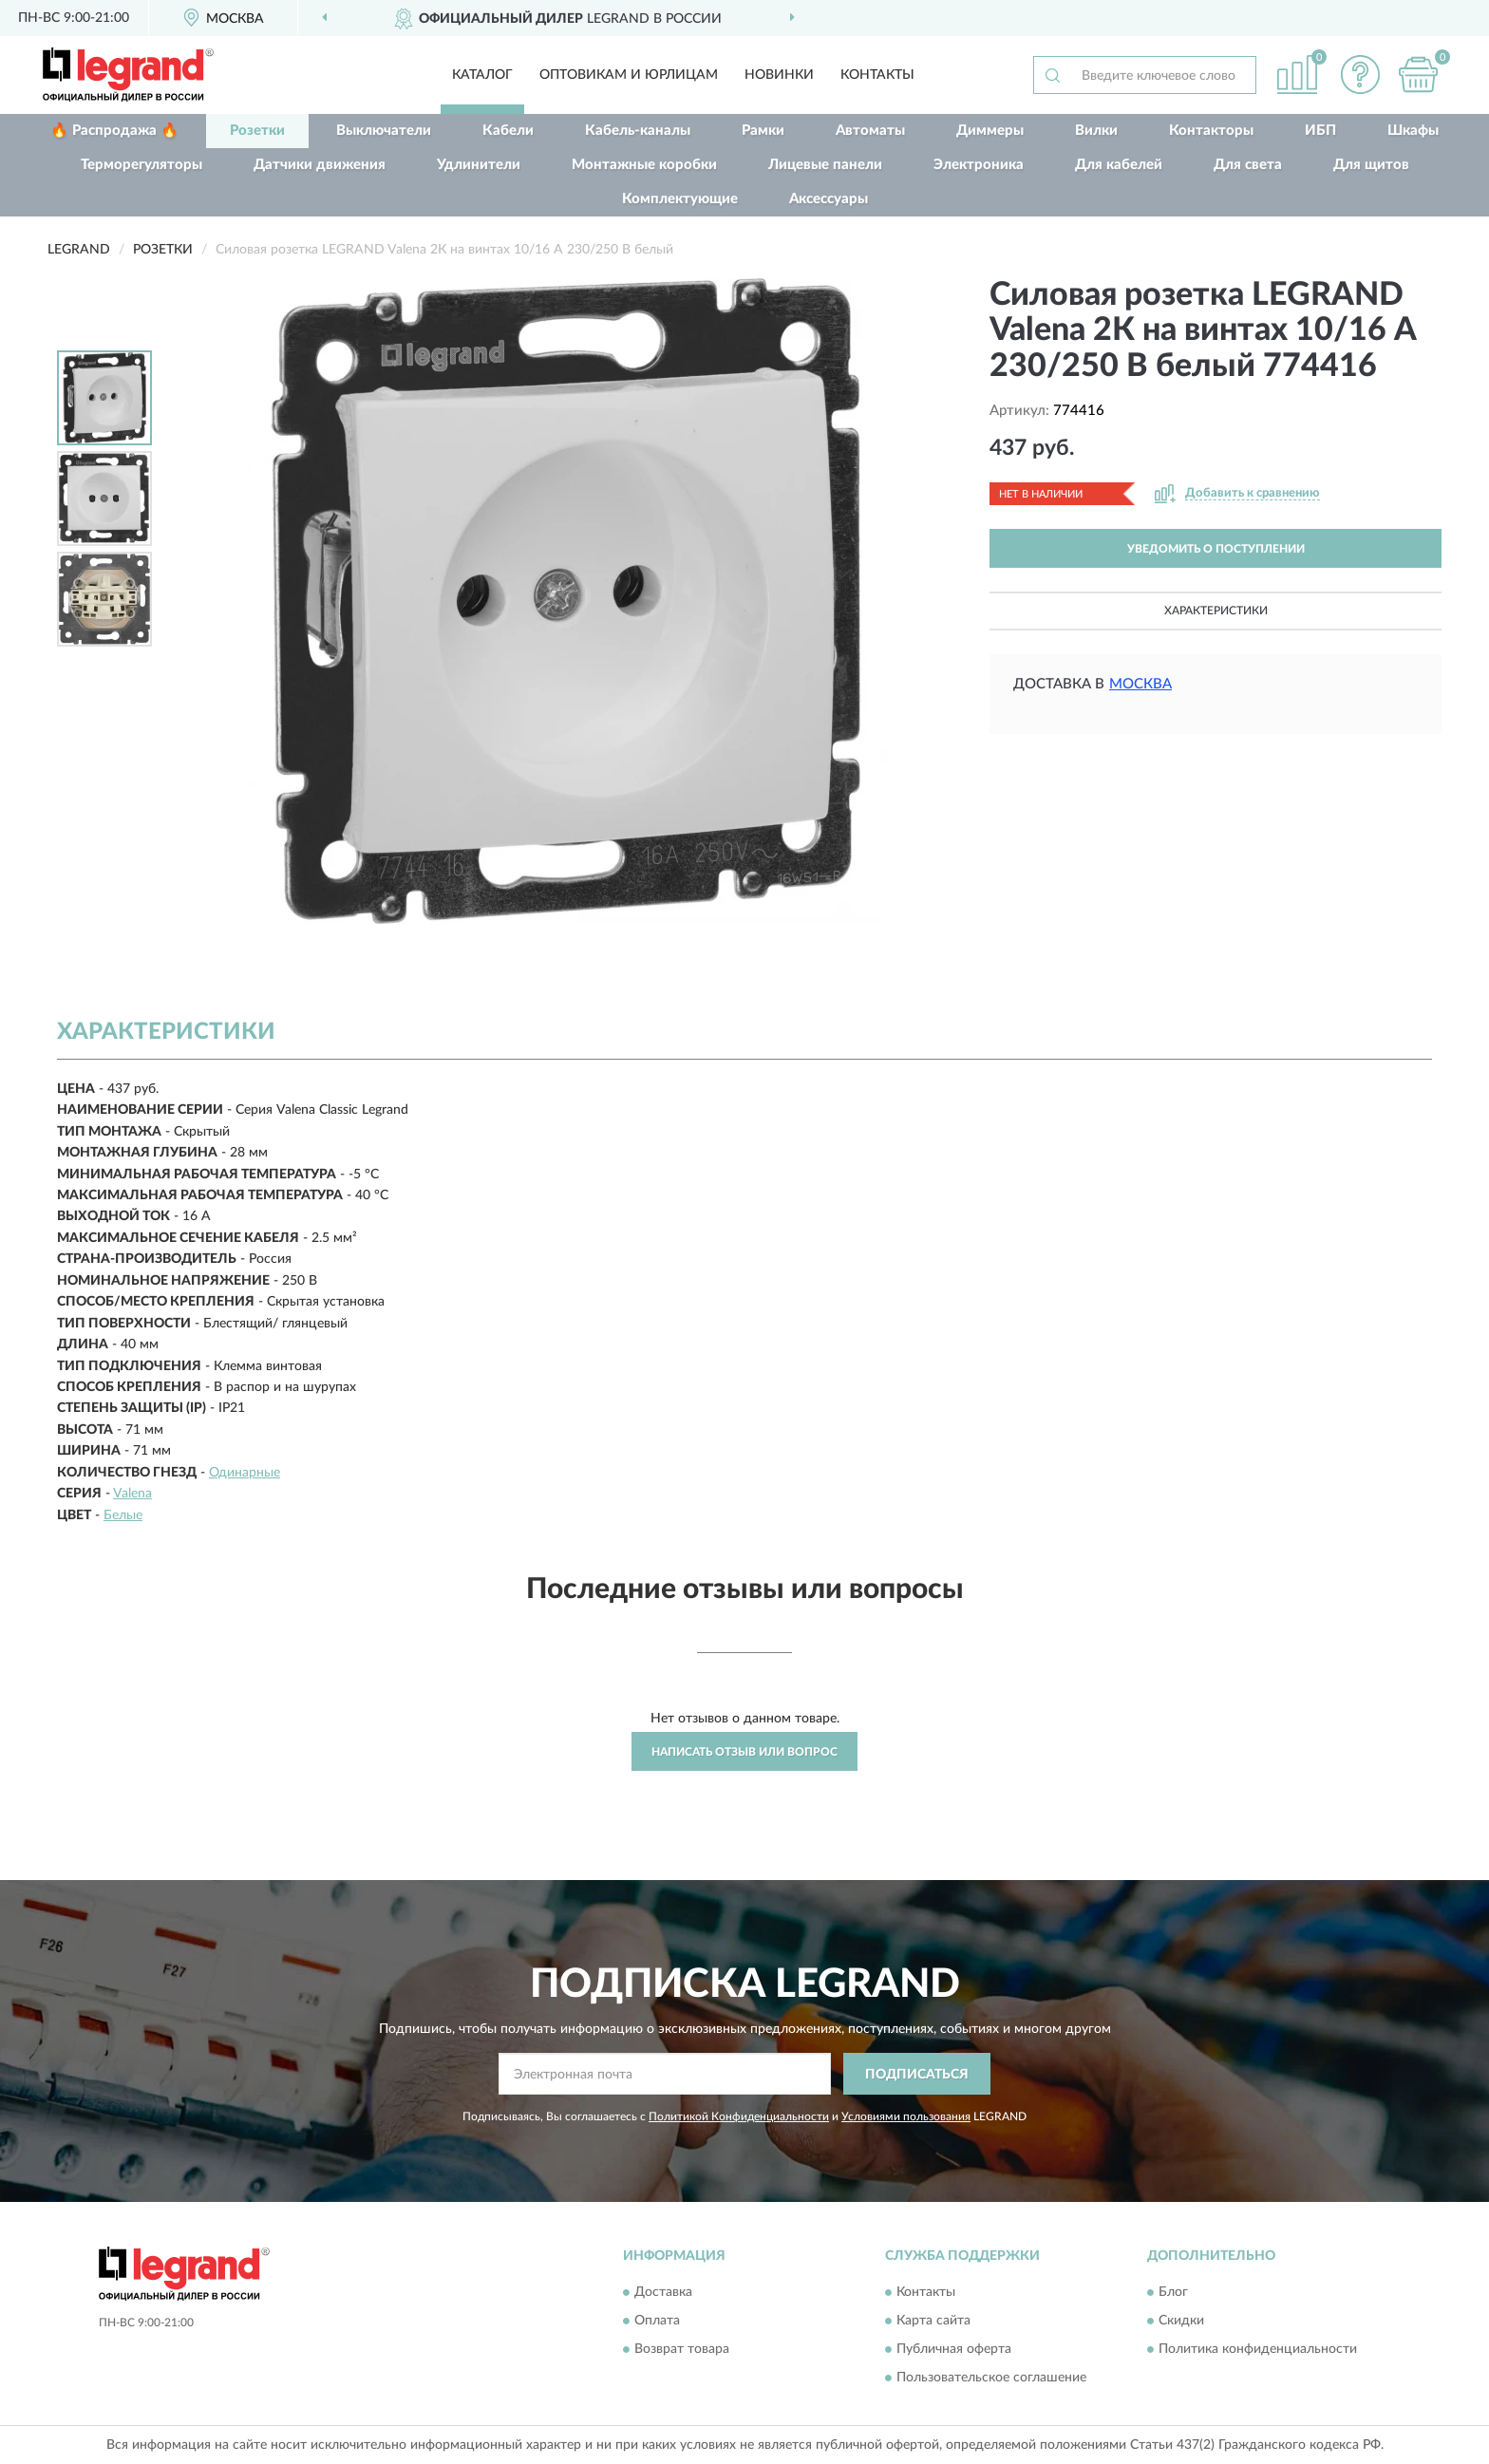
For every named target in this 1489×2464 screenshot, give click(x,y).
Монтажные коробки (644, 165)
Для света (1248, 165)
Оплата (657, 2320)
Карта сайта (933, 2320)
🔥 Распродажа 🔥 (114, 130)
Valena (132, 1493)
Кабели (508, 130)
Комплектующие (680, 199)
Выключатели (383, 130)
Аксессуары (828, 199)
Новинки (779, 75)
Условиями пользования (906, 2116)
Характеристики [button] (1216, 610)
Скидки (1181, 2320)
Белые (123, 1515)
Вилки (1096, 130)
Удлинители (478, 165)
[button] (1361, 74)
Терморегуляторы (141, 165)
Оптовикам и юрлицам (628, 75)
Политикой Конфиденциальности (739, 2116)
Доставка (663, 2292)
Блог (1173, 2292)
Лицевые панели (825, 165)
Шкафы (1413, 130)
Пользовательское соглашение (991, 2377)
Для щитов (1371, 165)
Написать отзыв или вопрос (744, 1752)
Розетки (257, 130)
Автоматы (870, 130)
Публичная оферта (953, 2349)
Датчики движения (320, 165)
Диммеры (990, 130)
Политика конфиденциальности (1258, 2349)
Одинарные (244, 1472)
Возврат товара (681, 2349)
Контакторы (1211, 130)
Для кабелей (1118, 165)
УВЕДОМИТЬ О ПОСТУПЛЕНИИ (1216, 549)
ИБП (1320, 130)
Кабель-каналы (637, 130)
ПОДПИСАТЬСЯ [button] (917, 2074)
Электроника (978, 165)
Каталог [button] (482, 75)
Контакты (877, 75)
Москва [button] (1140, 684)
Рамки (763, 130)
